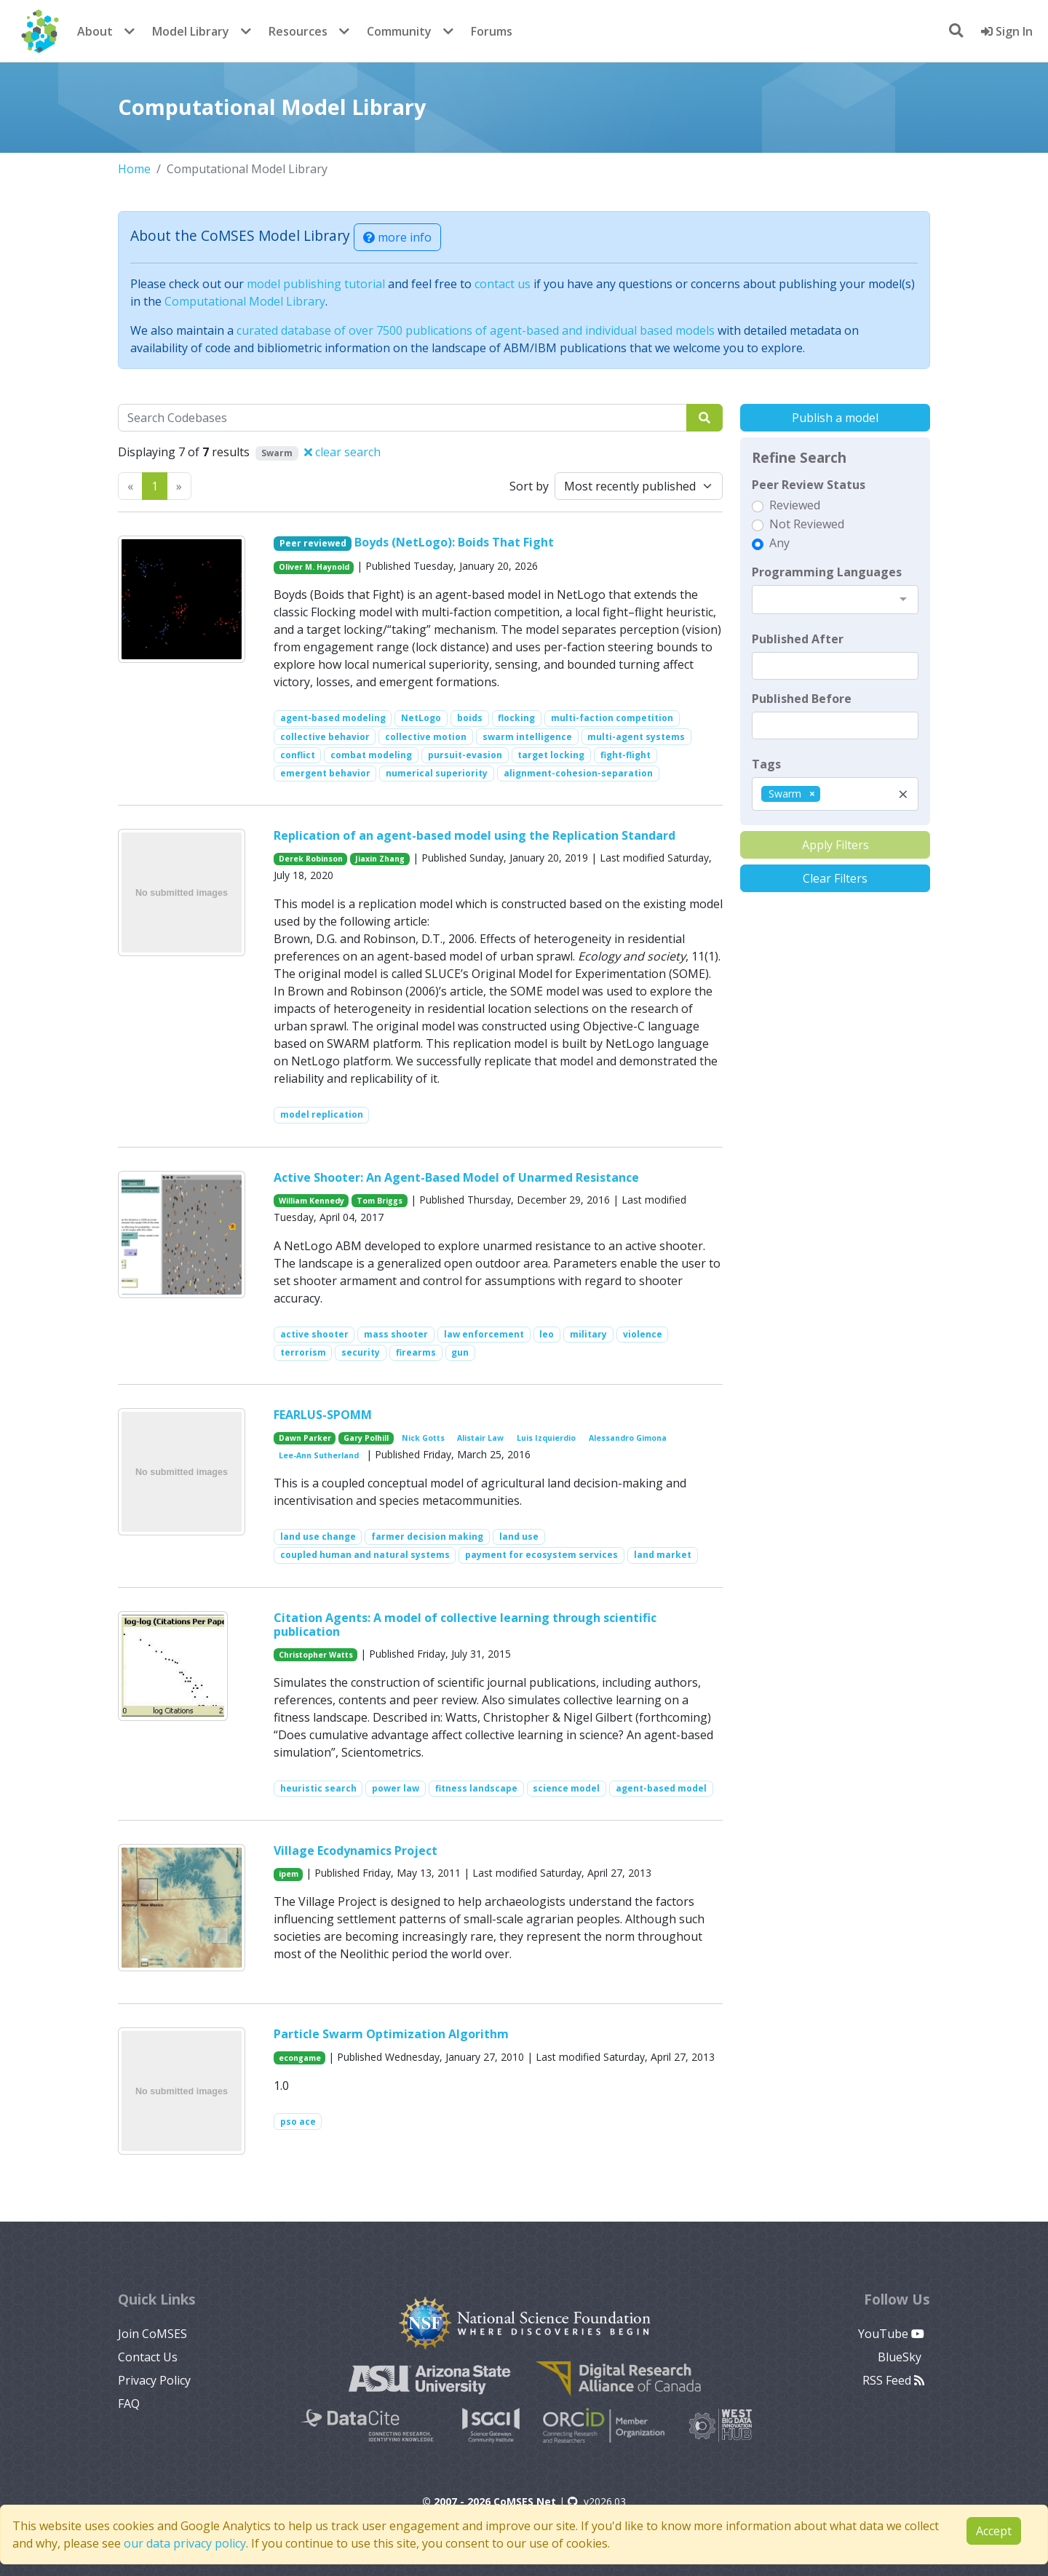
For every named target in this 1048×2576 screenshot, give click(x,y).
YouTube (891, 2334)
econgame (300, 2058)
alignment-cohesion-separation (578, 773)
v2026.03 (597, 2501)
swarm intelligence (527, 737)
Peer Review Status (808, 484)
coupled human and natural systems (365, 1555)
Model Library (190, 31)
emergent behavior (325, 773)
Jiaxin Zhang (380, 859)
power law (395, 1788)
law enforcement (484, 1334)
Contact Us (148, 2357)
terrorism (303, 1352)
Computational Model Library (244, 301)
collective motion (426, 737)
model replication (321, 1114)
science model (566, 1788)
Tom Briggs (379, 1201)
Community (399, 31)
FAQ (129, 2404)
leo (546, 1334)
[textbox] (835, 666)
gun (460, 1352)
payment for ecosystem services (541, 1555)
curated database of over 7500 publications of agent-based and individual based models (476, 330)
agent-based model (661, 1788)
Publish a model (835, 418)
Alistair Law (480, 1438)
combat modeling (371, 755)
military (588, 1334)
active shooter (314, 1334)
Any (779, 543)
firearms (416, 1352)
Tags (766, 764)
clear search (342, 452)
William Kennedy (311, 1201)
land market (662, 1555)
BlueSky (901, 2357)
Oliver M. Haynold (314, 567)
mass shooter (396, 1334)
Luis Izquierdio (546, 1438)
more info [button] (397, 237)
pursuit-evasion (465, 755)
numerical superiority (437, 773)
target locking (550, 755)
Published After (797, 639)
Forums (491, 31)
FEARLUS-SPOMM (323, 1415)
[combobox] (835, 599)
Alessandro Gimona (628, 1438)
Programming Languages (827, 572)
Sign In (1007, 31)
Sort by (529, 486)
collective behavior (325, 737)
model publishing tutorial (316, 284)
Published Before (802, 698)
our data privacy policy (185, 2543)
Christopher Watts (316, 1655)
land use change (318, 1536)
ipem (288, 1874)
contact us (503, 284)
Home (134, 169)
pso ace (298, 2121)
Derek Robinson (311, 859)
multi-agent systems (636, 737)
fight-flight (625, 755)
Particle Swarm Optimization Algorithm (391, 2034)
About (95, 31)
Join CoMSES (152, 2334)
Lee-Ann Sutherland (319, 1455)
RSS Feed (893, 2380)
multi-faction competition (612, 718)
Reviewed (794, 505)
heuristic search (318, 1788)
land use (519, 1536)
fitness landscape (476, 1788)
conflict (297, 755)
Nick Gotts (423, 1438)
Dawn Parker (305, 1438)
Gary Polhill (366, 1438)
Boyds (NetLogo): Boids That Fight (454, 542)
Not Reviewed (806, 524)
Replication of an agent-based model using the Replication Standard (474, 835)
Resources (298, 31)
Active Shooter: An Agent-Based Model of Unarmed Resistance (456, 1177)
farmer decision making (427, 1536)
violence (642, 1334)
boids (470, 718)
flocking (516, 718)
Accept (994, 2531)
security (360, 1352)
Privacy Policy (154, 2380)
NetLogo (421, 718)
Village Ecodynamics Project (355, 1850)
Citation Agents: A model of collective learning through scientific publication (465, 1624)
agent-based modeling (333, 718)
